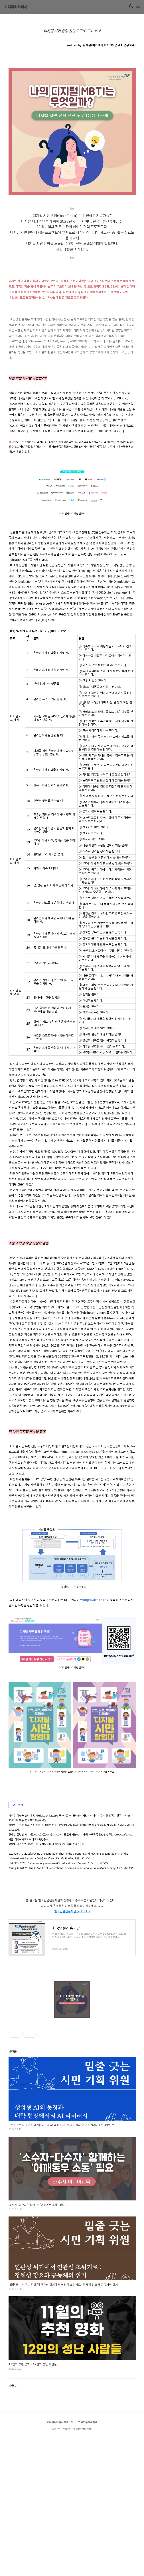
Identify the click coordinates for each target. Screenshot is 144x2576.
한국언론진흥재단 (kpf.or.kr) (72, 1911)
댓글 (13, 2385)
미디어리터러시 (15, 6)
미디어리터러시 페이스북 (60, 2422)
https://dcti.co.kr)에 (96, 1599)
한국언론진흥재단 (87, 2422)
